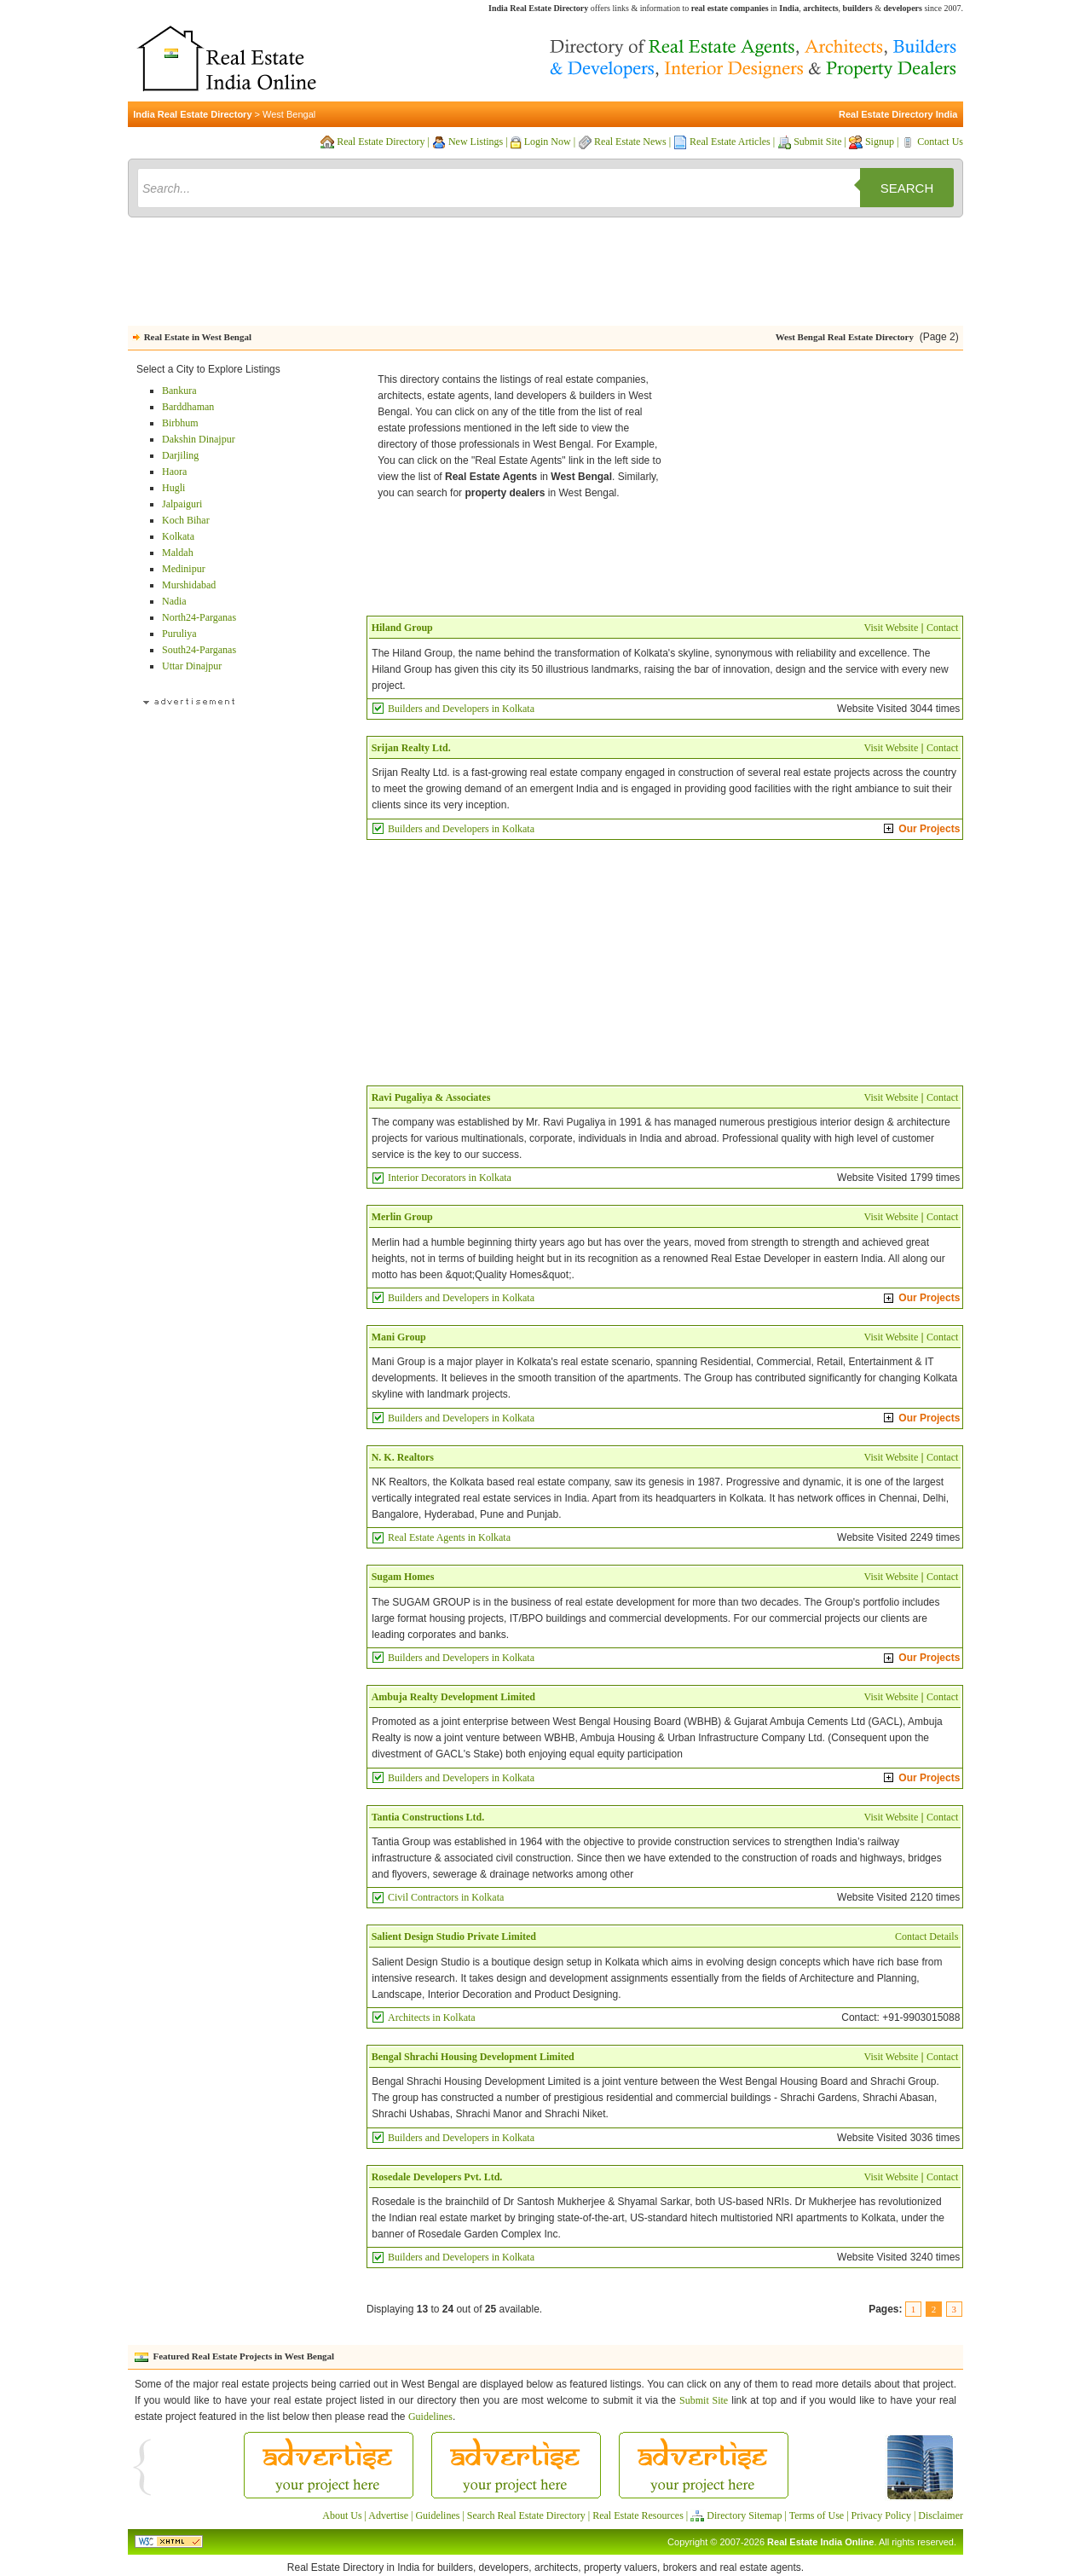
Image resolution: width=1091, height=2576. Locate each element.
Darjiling (180, 455)
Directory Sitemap (744, 2515)
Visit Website (890, 628)
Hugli (173, 488)
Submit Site (817, 142)
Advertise (388, 2515)
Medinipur (183, 569)
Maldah (177, 553)
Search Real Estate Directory (526, 2515)
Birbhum (180, 423)
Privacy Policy (881, 2515)
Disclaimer (940, 2515)
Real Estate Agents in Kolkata (449, 1537)
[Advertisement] (545, 275)
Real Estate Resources (638, 2515)
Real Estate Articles (730, 142)
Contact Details (926, 1936)
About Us (341, 2515)
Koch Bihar (186, 520)
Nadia (174, 601)
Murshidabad (189, 585)
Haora (174, 472)
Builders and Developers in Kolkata (461, 709)
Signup (879, 142)
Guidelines (430, 2417)
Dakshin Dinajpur (198, 439)
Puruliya (179, 634)
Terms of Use (816, 2515)
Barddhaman (188, 407)
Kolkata (178, 536)
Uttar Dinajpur (192, 666)
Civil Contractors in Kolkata (446, 1897)
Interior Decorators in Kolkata (449, 1178)
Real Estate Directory (380, 142)
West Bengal (289, 114)
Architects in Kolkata (432, 2017)
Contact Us (940, 142)
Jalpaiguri (182, 504)
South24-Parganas (199, 650)
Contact (942, 628)
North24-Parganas (199, 617)
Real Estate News (630, 142)
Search (907, 188)
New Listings (475, 142)
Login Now (547, 142)
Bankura (179, 391)
